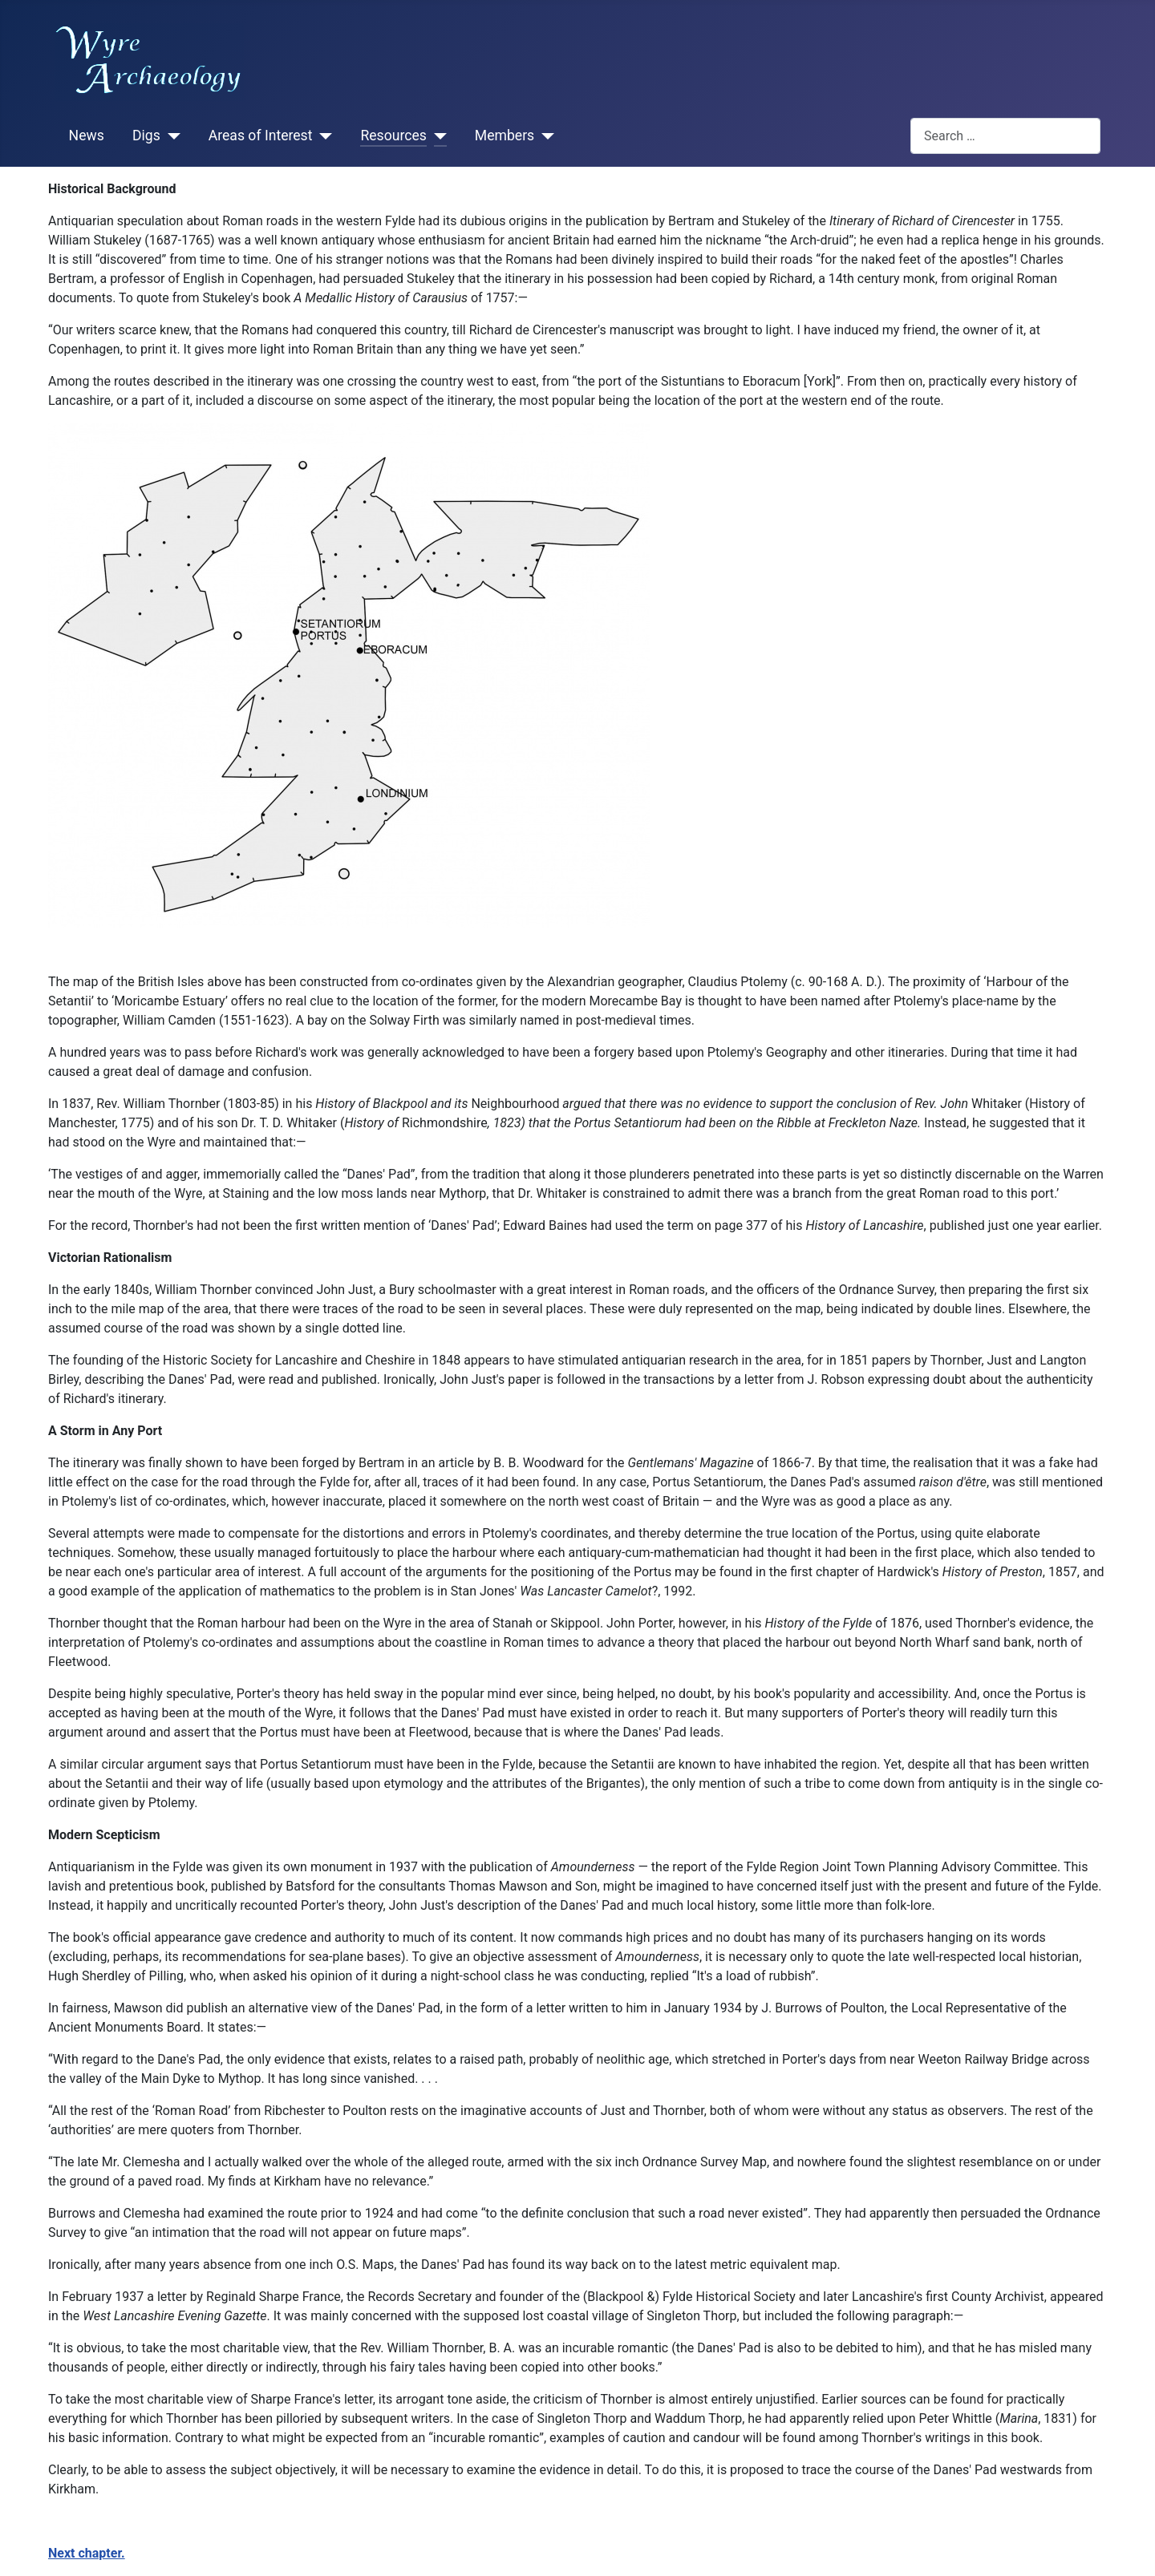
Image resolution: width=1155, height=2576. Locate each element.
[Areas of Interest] (322, 136)
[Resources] (437, 136)
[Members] (544, 136)
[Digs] (170, 136)
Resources (393, 135)
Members (504, 135)
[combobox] (1005, 136)
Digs (146, 135)
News (86, 135)
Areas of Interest (261, 135)
